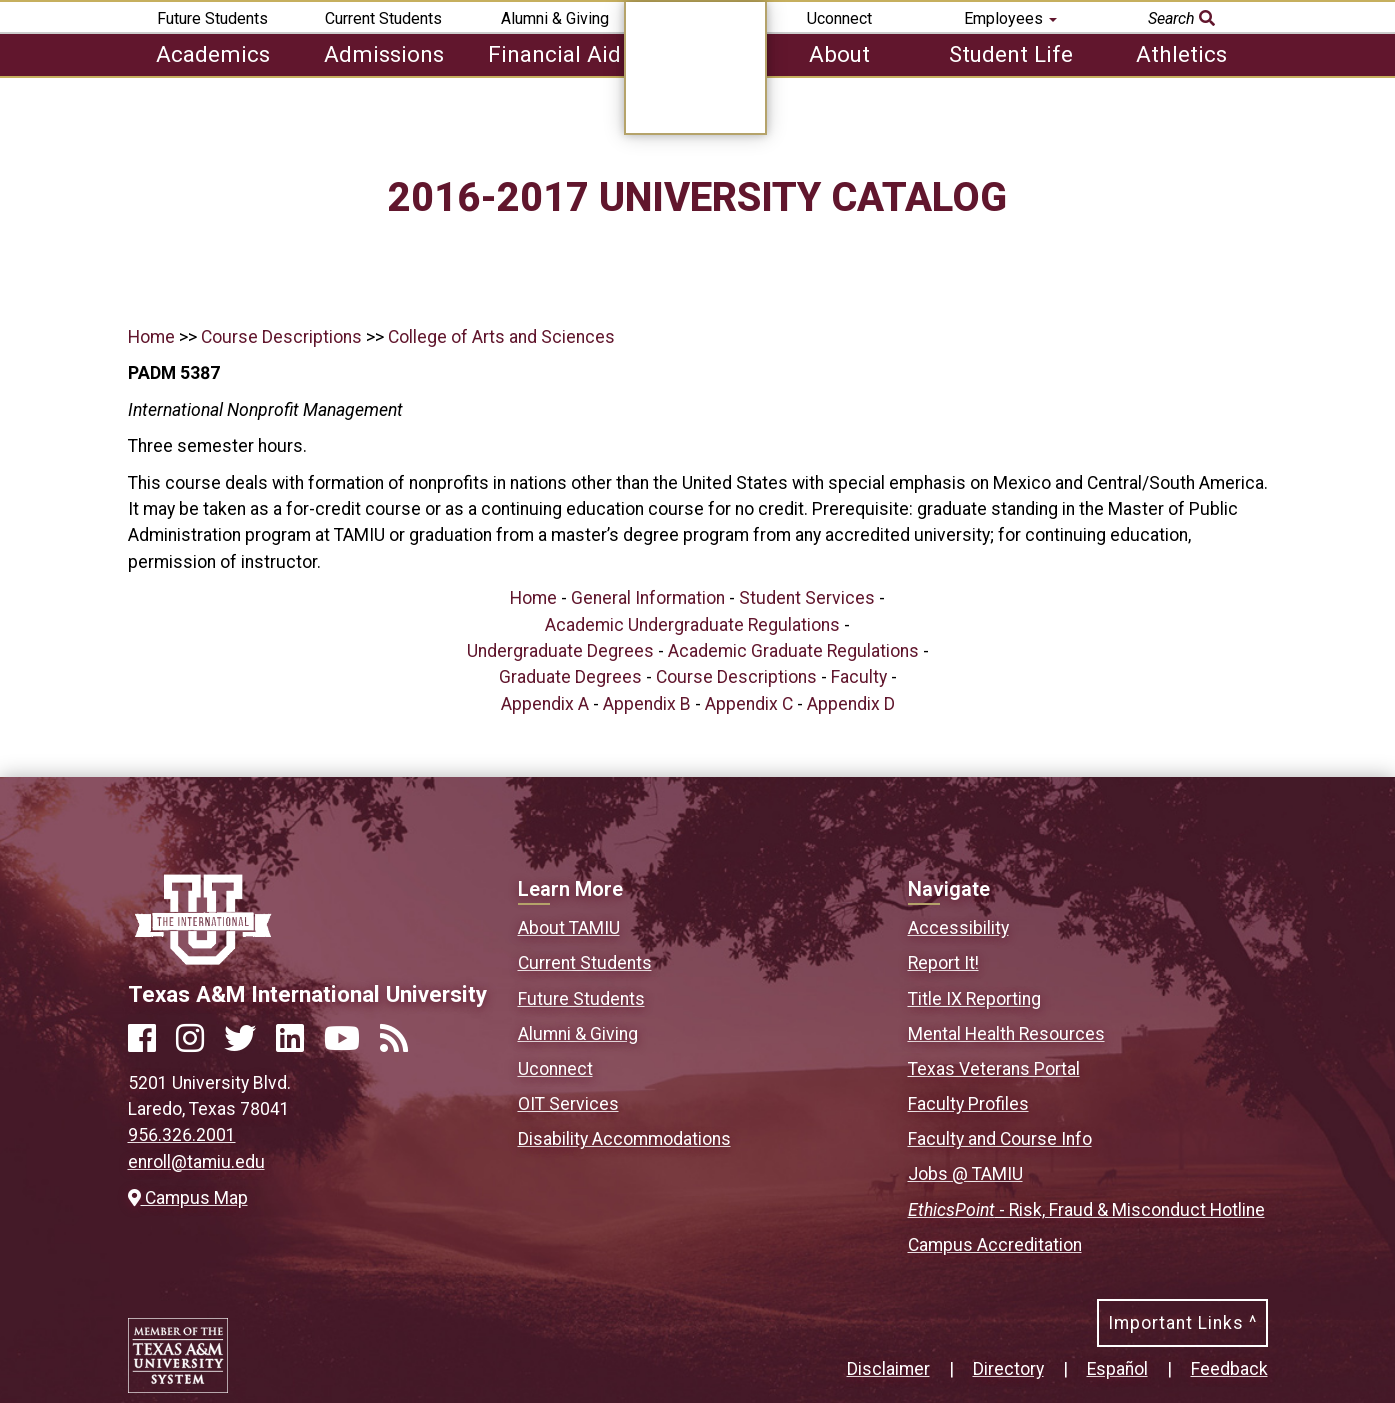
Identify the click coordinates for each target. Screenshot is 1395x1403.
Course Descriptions (281, 337)
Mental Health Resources (1006, 1034)
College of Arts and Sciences (501, 337)
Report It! (943, 963)
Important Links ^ (1182, 1323)
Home (151, 337)
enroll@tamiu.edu (196, 1162)
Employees (1010, 18)
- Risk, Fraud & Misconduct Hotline (1086, 1210)
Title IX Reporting (974, 999)
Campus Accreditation (995, 1245)
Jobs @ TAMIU (965, 1174)
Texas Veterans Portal (994, 1069)
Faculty (859, 677)
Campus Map (188, 1198)
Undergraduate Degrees (560, 651)
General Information (648, 598)
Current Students (383, 18)
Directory (1008, 1369)
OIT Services (568, 1104)
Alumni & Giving (555, 18)
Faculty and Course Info (1000, 1139)
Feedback (1229, 1369)
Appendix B (647, 704)
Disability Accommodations (624, 1139)
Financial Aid (554, 54)
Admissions (384, 54)
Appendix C (749, 704)
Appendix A (545, 704)
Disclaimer (888, 1369)
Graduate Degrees (570, 677)
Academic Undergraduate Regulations (692, 625)
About (839, 54)
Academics (213, 54)
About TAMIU (569, 928)
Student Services (807, 598)
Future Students (212, 18)
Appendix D (851, 704)
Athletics (1181, 54)
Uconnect (839, 18)
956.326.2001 (182, 1135)
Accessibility (958, 928)
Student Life (1011, 54)
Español (1117, 1369)
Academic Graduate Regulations (793, 651)
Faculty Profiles (968, 1104)
